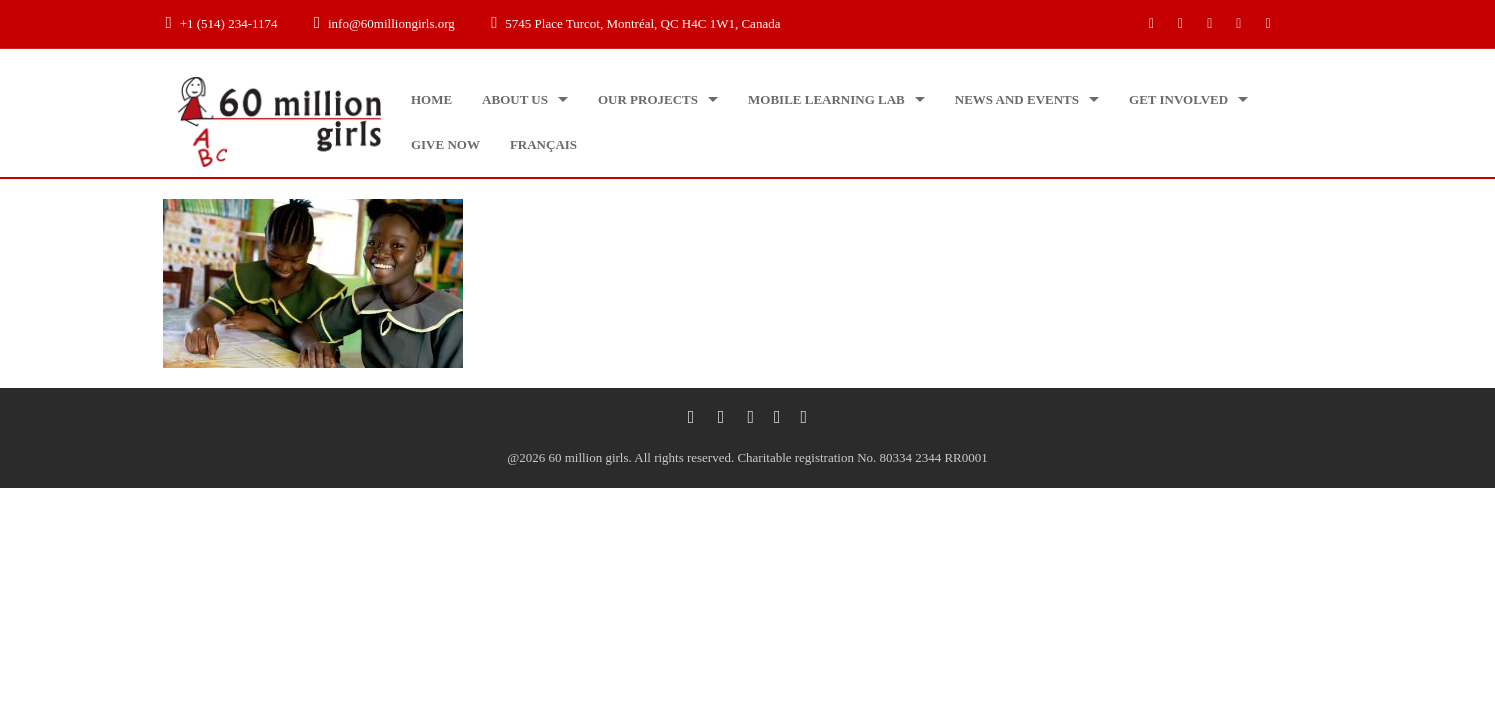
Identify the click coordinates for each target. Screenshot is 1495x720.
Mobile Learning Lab (826, 99)
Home (431, 99)
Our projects (648, 99)
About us (515, 99)
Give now (445, 144)
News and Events (1017, 99)
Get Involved (1178, 99)
